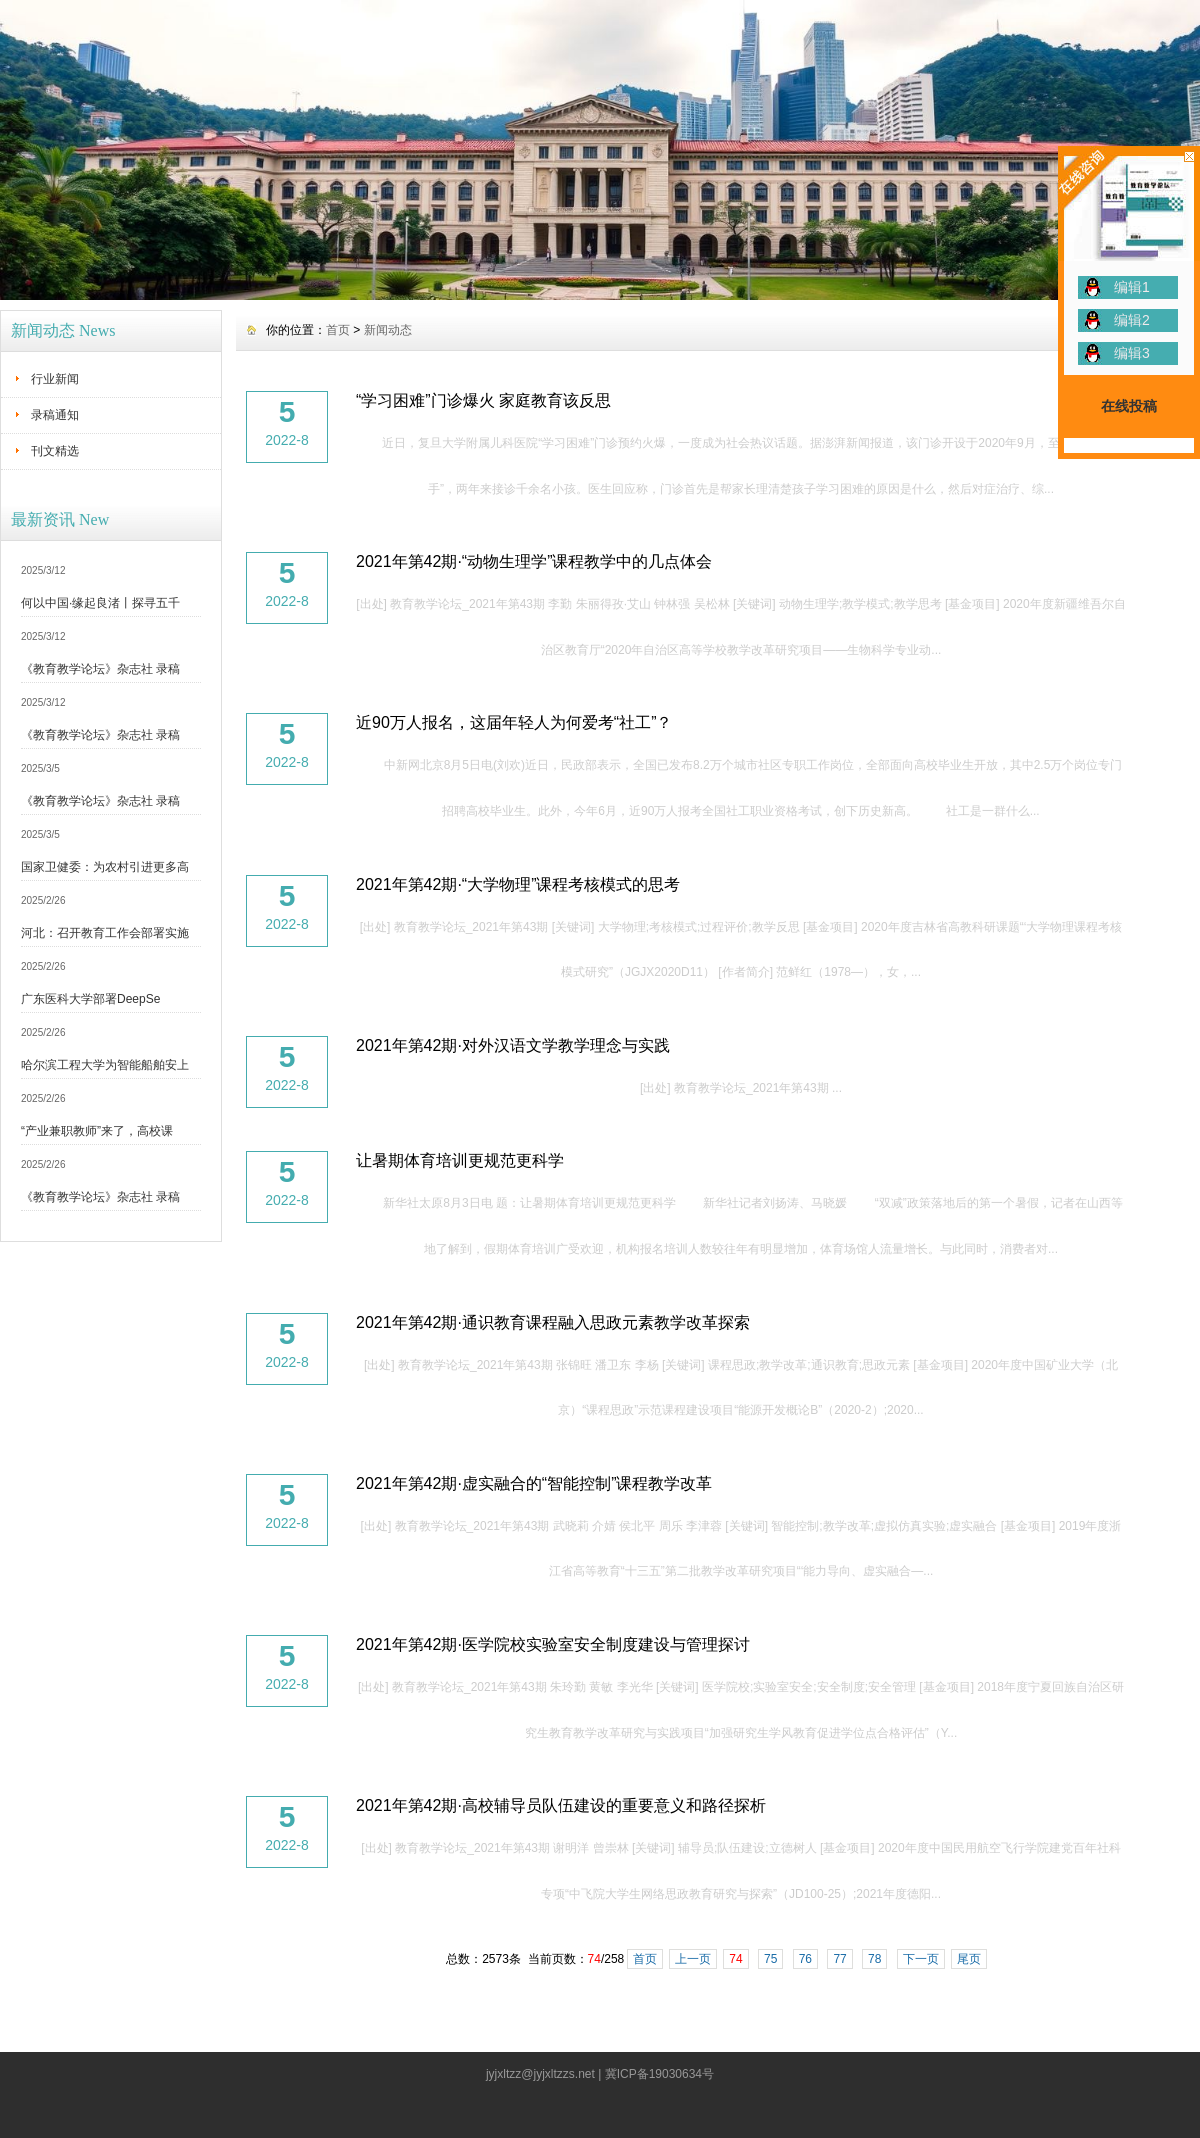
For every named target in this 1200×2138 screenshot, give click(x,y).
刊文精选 (55, 451)
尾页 (969, 1959)
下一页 (921, 1959)
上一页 (693, 1959)
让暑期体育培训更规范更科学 (460, 1160)
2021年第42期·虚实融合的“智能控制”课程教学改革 (534, 1483)
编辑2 (1132, 320)
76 (805, 1959)
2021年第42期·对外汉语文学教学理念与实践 (513, 1045)
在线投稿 (1129, 406)
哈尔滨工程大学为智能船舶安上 (105, 1065)
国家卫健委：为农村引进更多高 (105, 867)
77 (839, 1959)
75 (770, 1959)
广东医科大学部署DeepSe (90, 999)
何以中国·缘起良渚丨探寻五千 (100, 603)
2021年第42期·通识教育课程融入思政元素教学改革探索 (553, 1322)
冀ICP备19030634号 (659, 2074)
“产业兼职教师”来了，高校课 (97, 1131)
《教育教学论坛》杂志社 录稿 (100, 669)
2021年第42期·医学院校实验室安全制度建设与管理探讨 (553, 1644)
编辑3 (1132, 353)
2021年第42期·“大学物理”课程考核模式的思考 (518, 884)
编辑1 (1132, 287)
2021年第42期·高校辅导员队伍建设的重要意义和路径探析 (561, 1805)
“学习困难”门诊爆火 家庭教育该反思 (483, 400)
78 (874, 1959)
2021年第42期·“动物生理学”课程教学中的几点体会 (534, 561)
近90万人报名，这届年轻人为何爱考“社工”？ (514, 722)
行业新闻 (55, 379)
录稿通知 (55, 415)
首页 (338, 330)
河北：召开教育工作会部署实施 (105, 933)
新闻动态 (388, 330)
